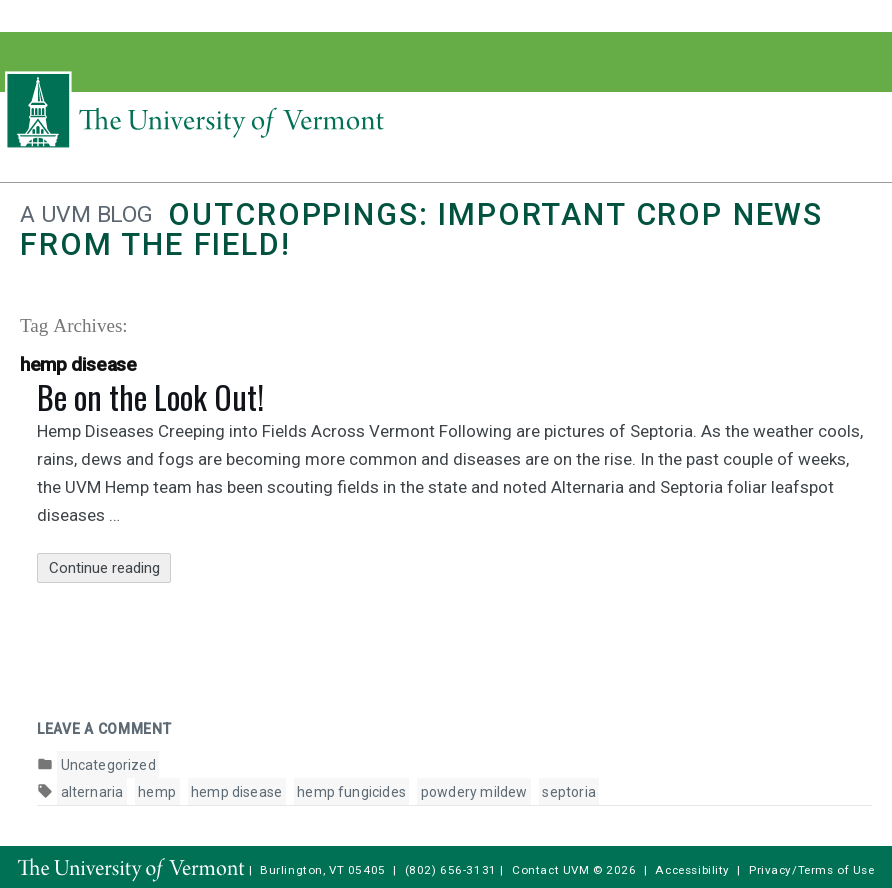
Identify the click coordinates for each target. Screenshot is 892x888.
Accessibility (692, 870)
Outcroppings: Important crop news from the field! (421, 229)
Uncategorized (108, 765)
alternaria (92, 792)
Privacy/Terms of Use (812, 870)
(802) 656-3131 (451, 870)
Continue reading (110, 568)
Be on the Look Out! (150, 396)
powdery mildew (474, 792)
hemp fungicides (351, 792)
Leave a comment (104, 729)
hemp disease (236, 792)
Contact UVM (550, 870)
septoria (568, 792)
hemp (157, 792)
